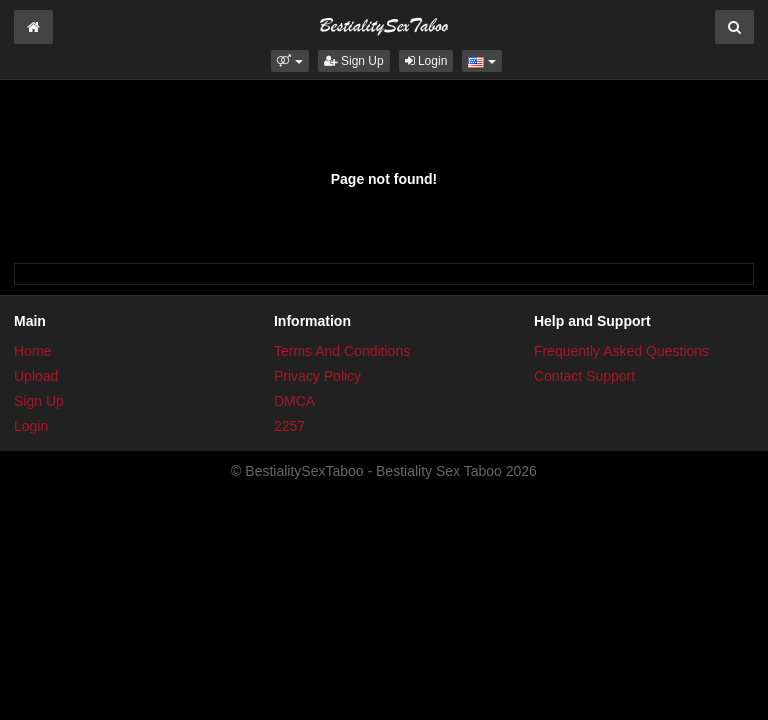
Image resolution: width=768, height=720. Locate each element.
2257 (289, 426)
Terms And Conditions (342, 351)
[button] (289, 61)
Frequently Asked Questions (621, 351)
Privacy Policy (317, 376)
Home (32, 351)
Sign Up (354, 61)
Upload (36, 376)
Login (426, 61)
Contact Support (584, 376)
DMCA (294, 401)
